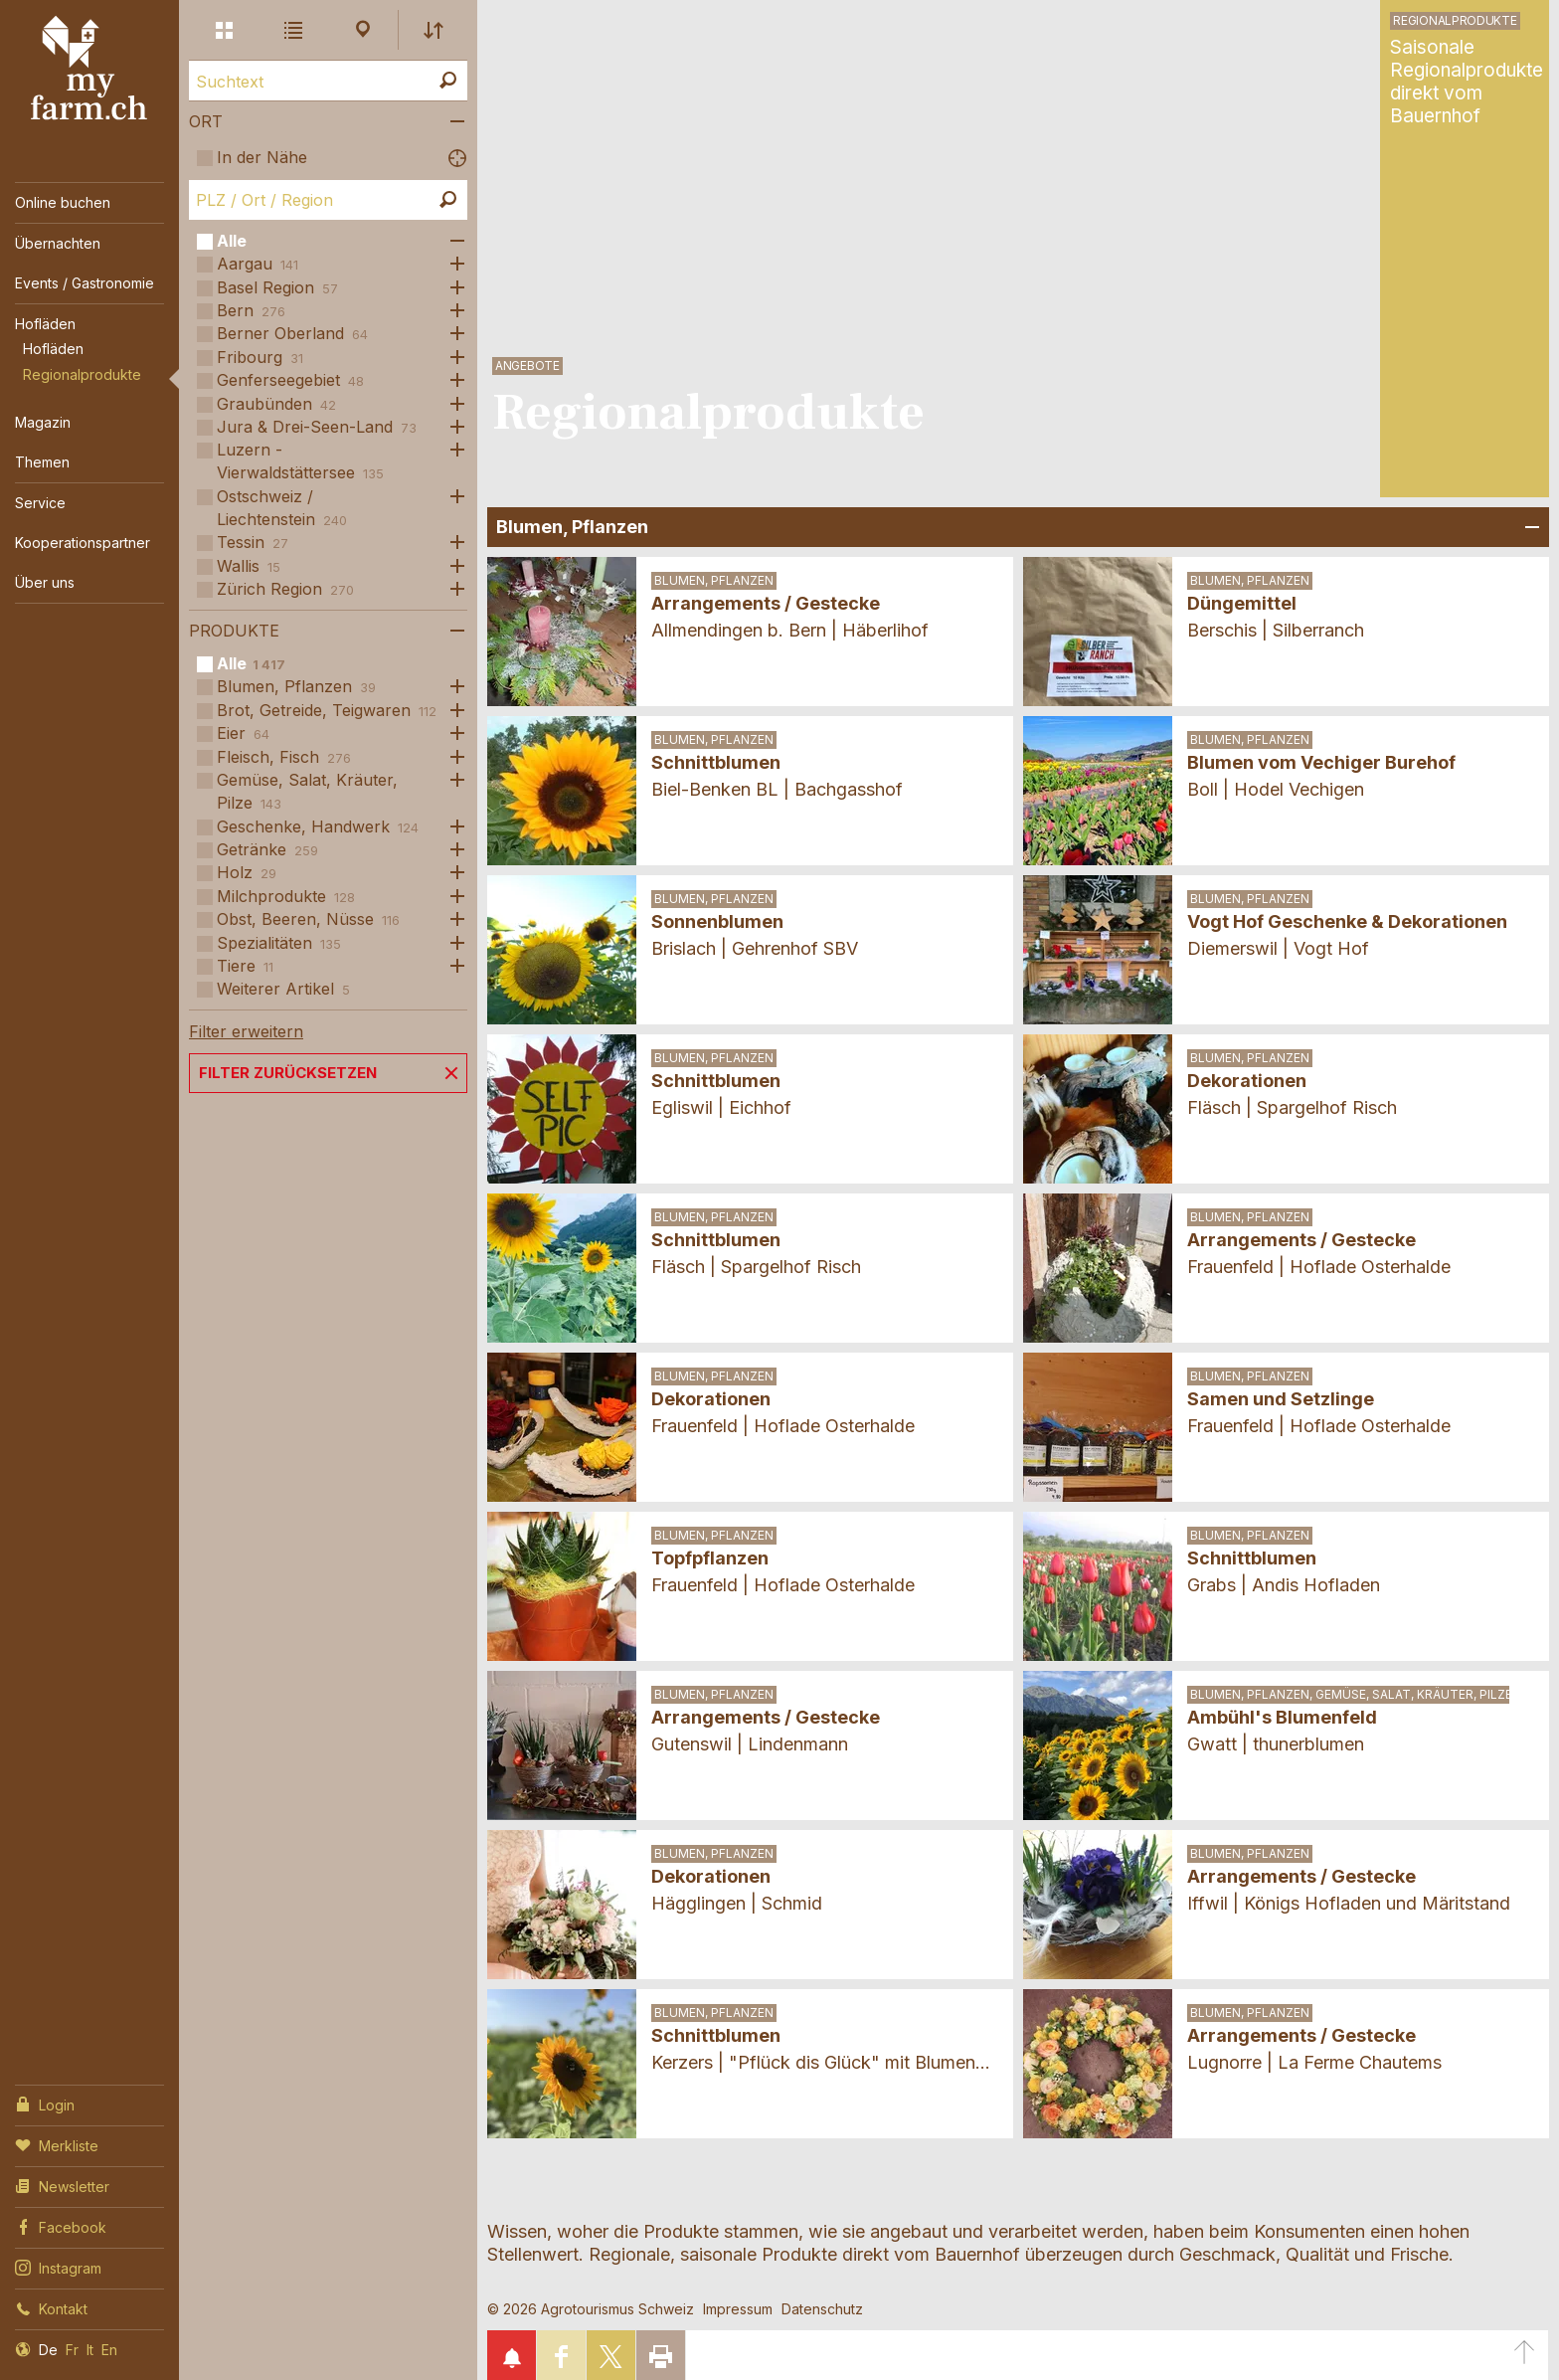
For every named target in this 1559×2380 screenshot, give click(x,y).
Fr (72, 2349)
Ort (206, 121)
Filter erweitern (246, 1031)
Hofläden (45, 323)
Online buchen (62, 202)
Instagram (58, 2267)
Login (45, 2103)
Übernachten (57, 243)
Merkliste (56, 2144)
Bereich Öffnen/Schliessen (1529, 527)
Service (40, 502)
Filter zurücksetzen (288, 1072)
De (48, 2349)
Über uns (45, 582)
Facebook (60, 2226)
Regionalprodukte (82, 374)
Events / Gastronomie (84, 283)
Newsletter (62, 2185)
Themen (42, 462)
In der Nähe (262, 157)
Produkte (234, 631)
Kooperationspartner (82, 542)
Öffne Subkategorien (452, 241)
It (90, 2349)
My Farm (89, 68)
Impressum (738, 2308)
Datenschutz (822, 2308)
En (109, 2349)
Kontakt (51, 2307)
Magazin (43, 422)
